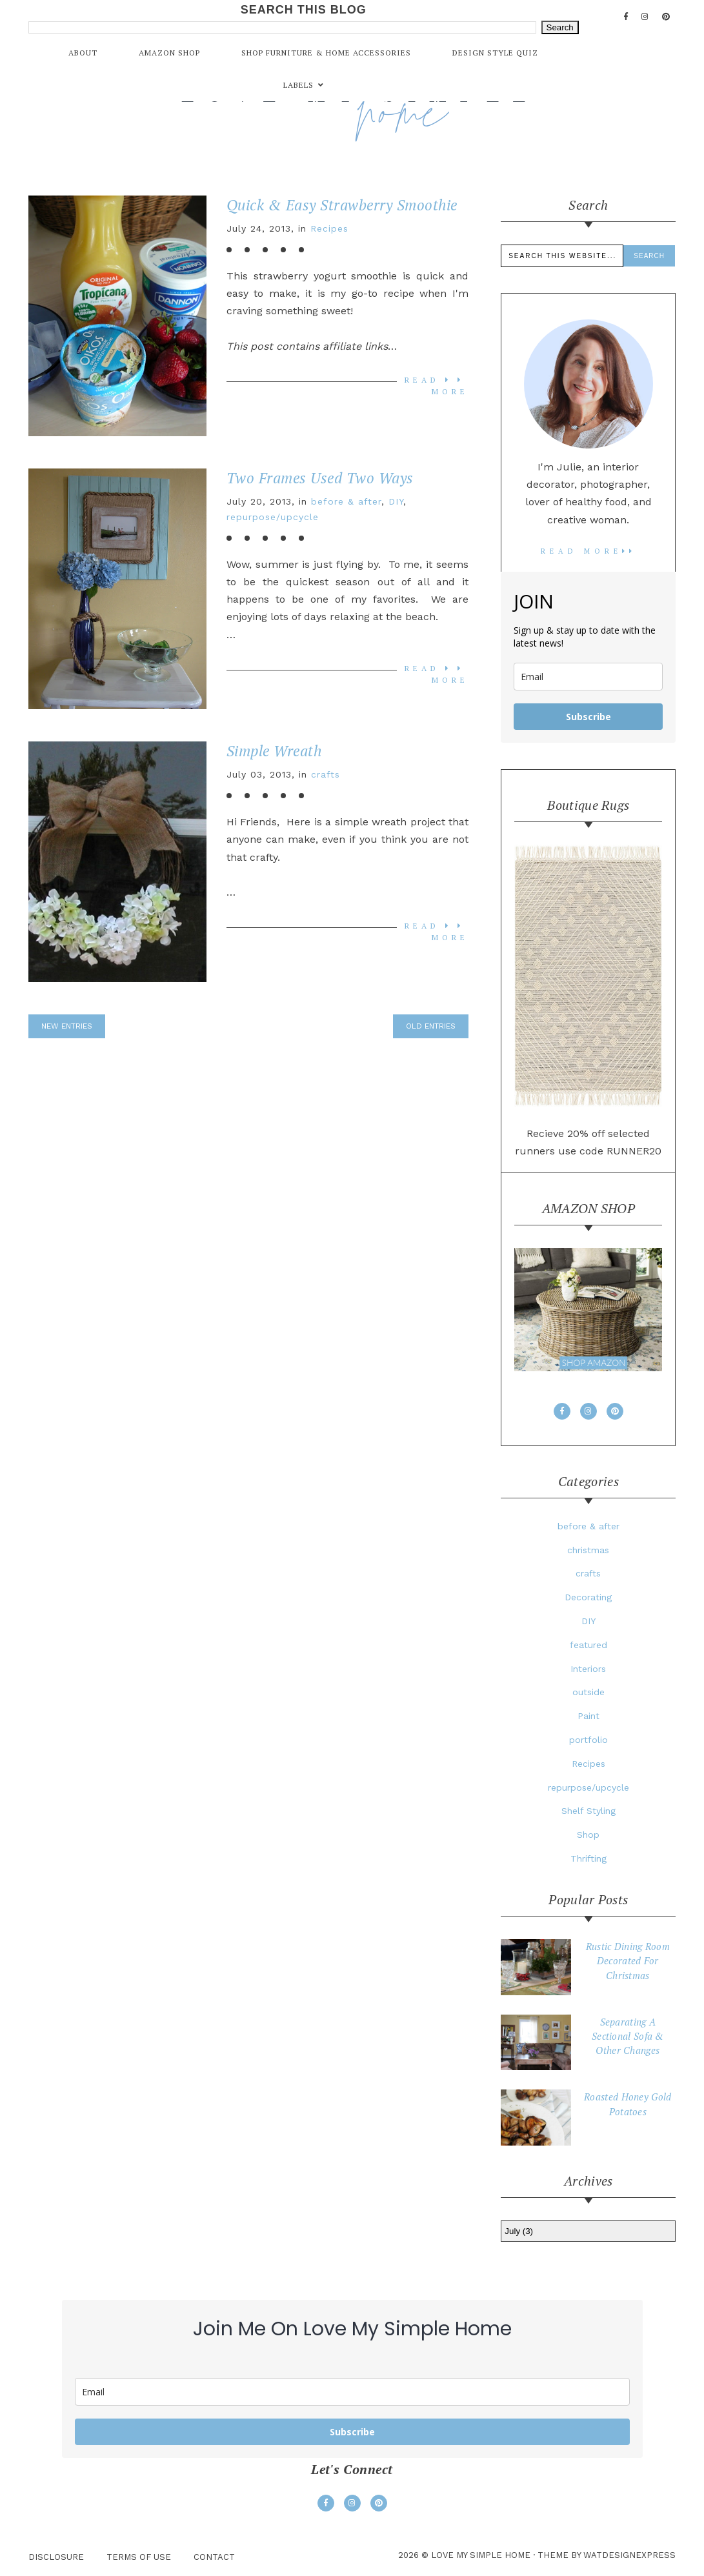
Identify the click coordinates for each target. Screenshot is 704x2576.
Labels (298, 85)
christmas (588, 1550)
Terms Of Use (138, 2557)
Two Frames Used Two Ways (320, 478)
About (82, 52)
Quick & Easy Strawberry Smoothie (342, 205)
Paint (588, 1716)
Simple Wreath (274, 751)
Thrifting (588, 1858)
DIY (395, 501)
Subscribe (588, 716)
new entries (66, 1026)
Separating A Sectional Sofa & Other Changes (628, 2036)
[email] (588, 676)
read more (588, 551)
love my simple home (480, 2555)
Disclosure (56, 2557)
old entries (431, 1026)
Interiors (588, 1669)
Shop (588, 1834)
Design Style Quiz (495, 52)
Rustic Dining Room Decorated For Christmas (628, 1961)
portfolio (588, 1740)
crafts (325, 774)
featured (588, 1645)
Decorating (588, 1597)
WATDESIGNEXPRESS (629, 2555)
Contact (214, 2557)
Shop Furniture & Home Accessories (326, 52)
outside (588, 1692)
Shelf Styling (588, 1811)
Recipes (329, 228)
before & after (346, 501)
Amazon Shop (169, 52)
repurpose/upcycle (272, 517)
